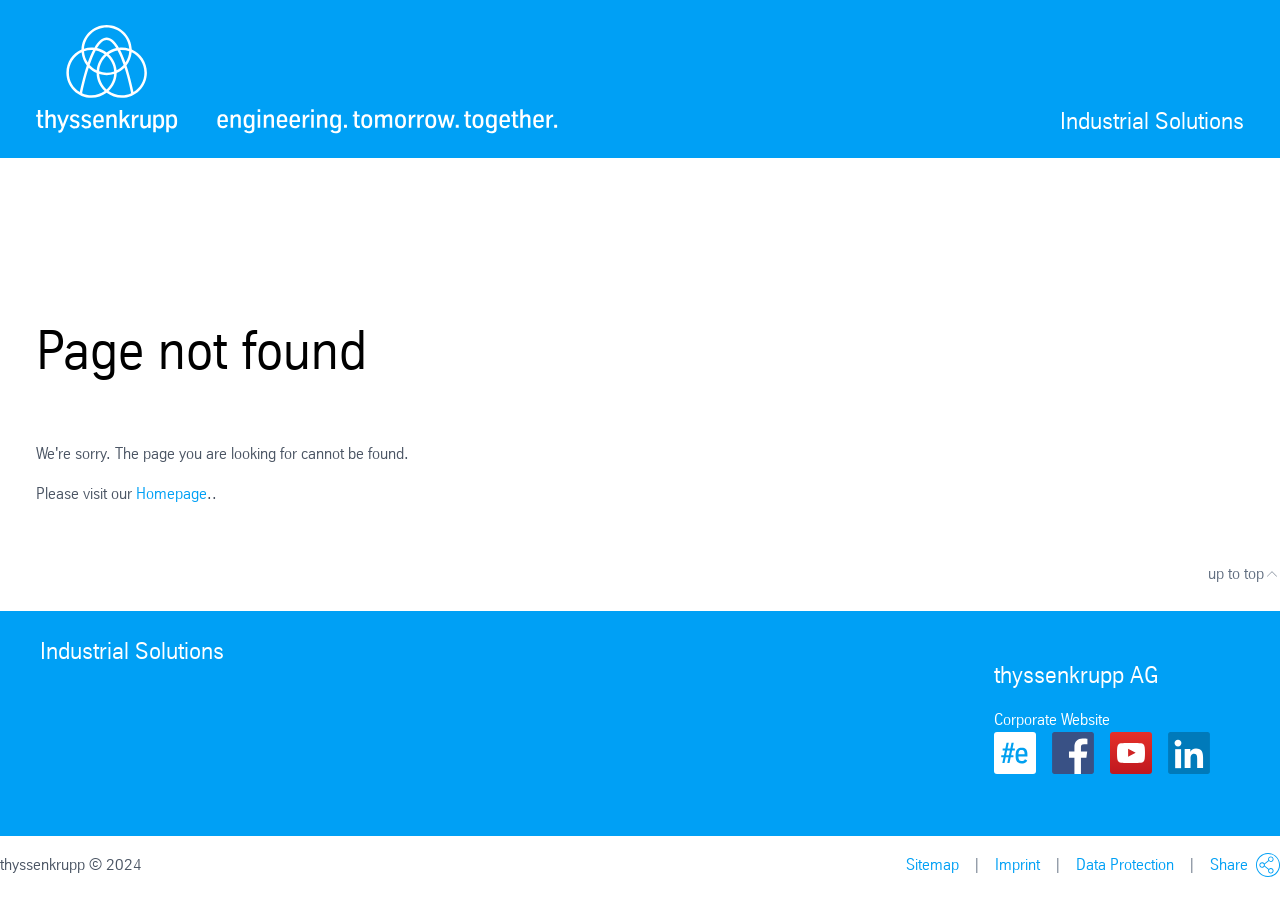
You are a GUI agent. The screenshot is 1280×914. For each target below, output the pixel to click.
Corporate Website (1052, 719)
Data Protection (1125, 864)
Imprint (1017, 864)
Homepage (171, 493)
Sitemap (932, 864)
